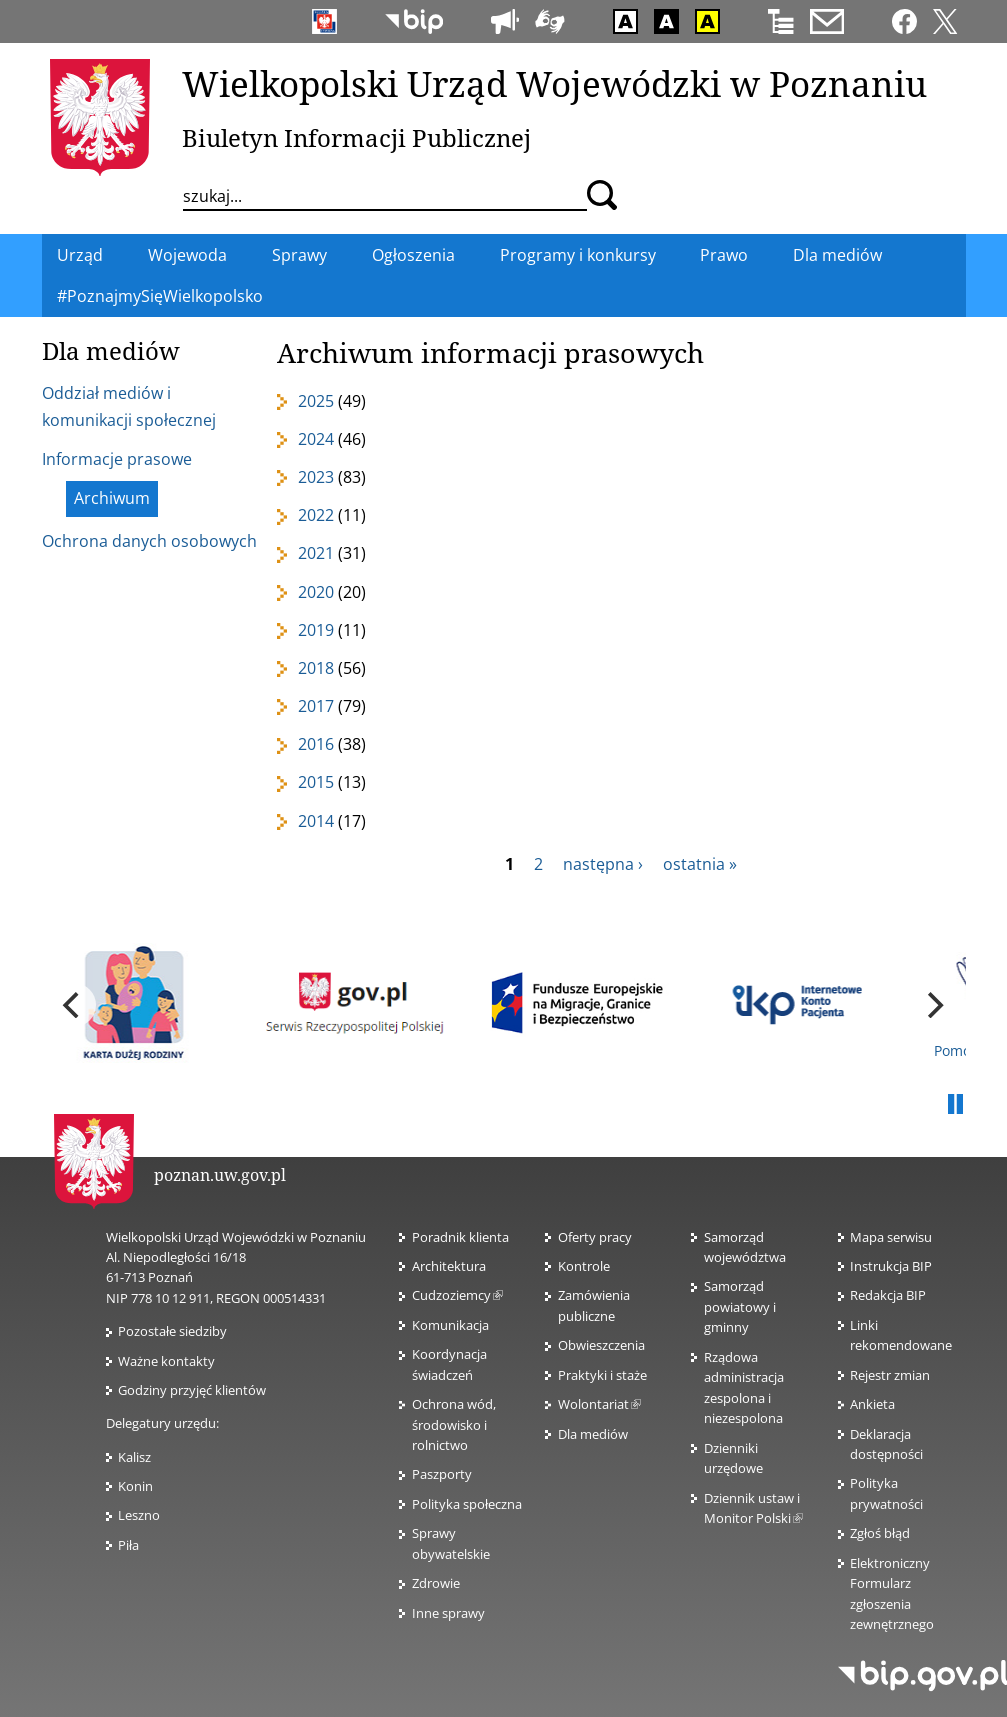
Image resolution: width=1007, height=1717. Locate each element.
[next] (934, 1005)
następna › (603, 864)
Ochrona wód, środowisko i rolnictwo (454, 1424)
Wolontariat (599, 1404)
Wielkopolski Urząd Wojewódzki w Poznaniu (554, 83)
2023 (316, 477)
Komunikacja (450, 1325)
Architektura (449, 1266)
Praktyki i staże (602, 1375)
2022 (316, 515)
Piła (128, 1545)
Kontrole (584, 1266)
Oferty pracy (595, 1237)
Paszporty (442, 1474)
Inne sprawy (448, 1613)
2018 (316, 668)
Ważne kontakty (166, 1361)
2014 (316, 821)
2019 (316, 630)
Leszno (139, 1515)
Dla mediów (593, 1434)
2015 (316, 782)
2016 (316, 744)
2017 (316, 706)
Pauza (956, 1105)
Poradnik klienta (460, 1237)
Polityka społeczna (467, 1504)
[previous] (74, 1005)
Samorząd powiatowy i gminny (740, 1306)
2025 (316, 401)
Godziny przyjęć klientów (192, 1390)
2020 (316, 592)
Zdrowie (436, 1583)
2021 (316, 553)
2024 (316, 439)
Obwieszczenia (601, 1345)
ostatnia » (700, 864)
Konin (135, 1486)
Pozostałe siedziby (172, 1331)
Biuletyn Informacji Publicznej (356, 137)
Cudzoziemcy (457, 1295)
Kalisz (134, 1457)
